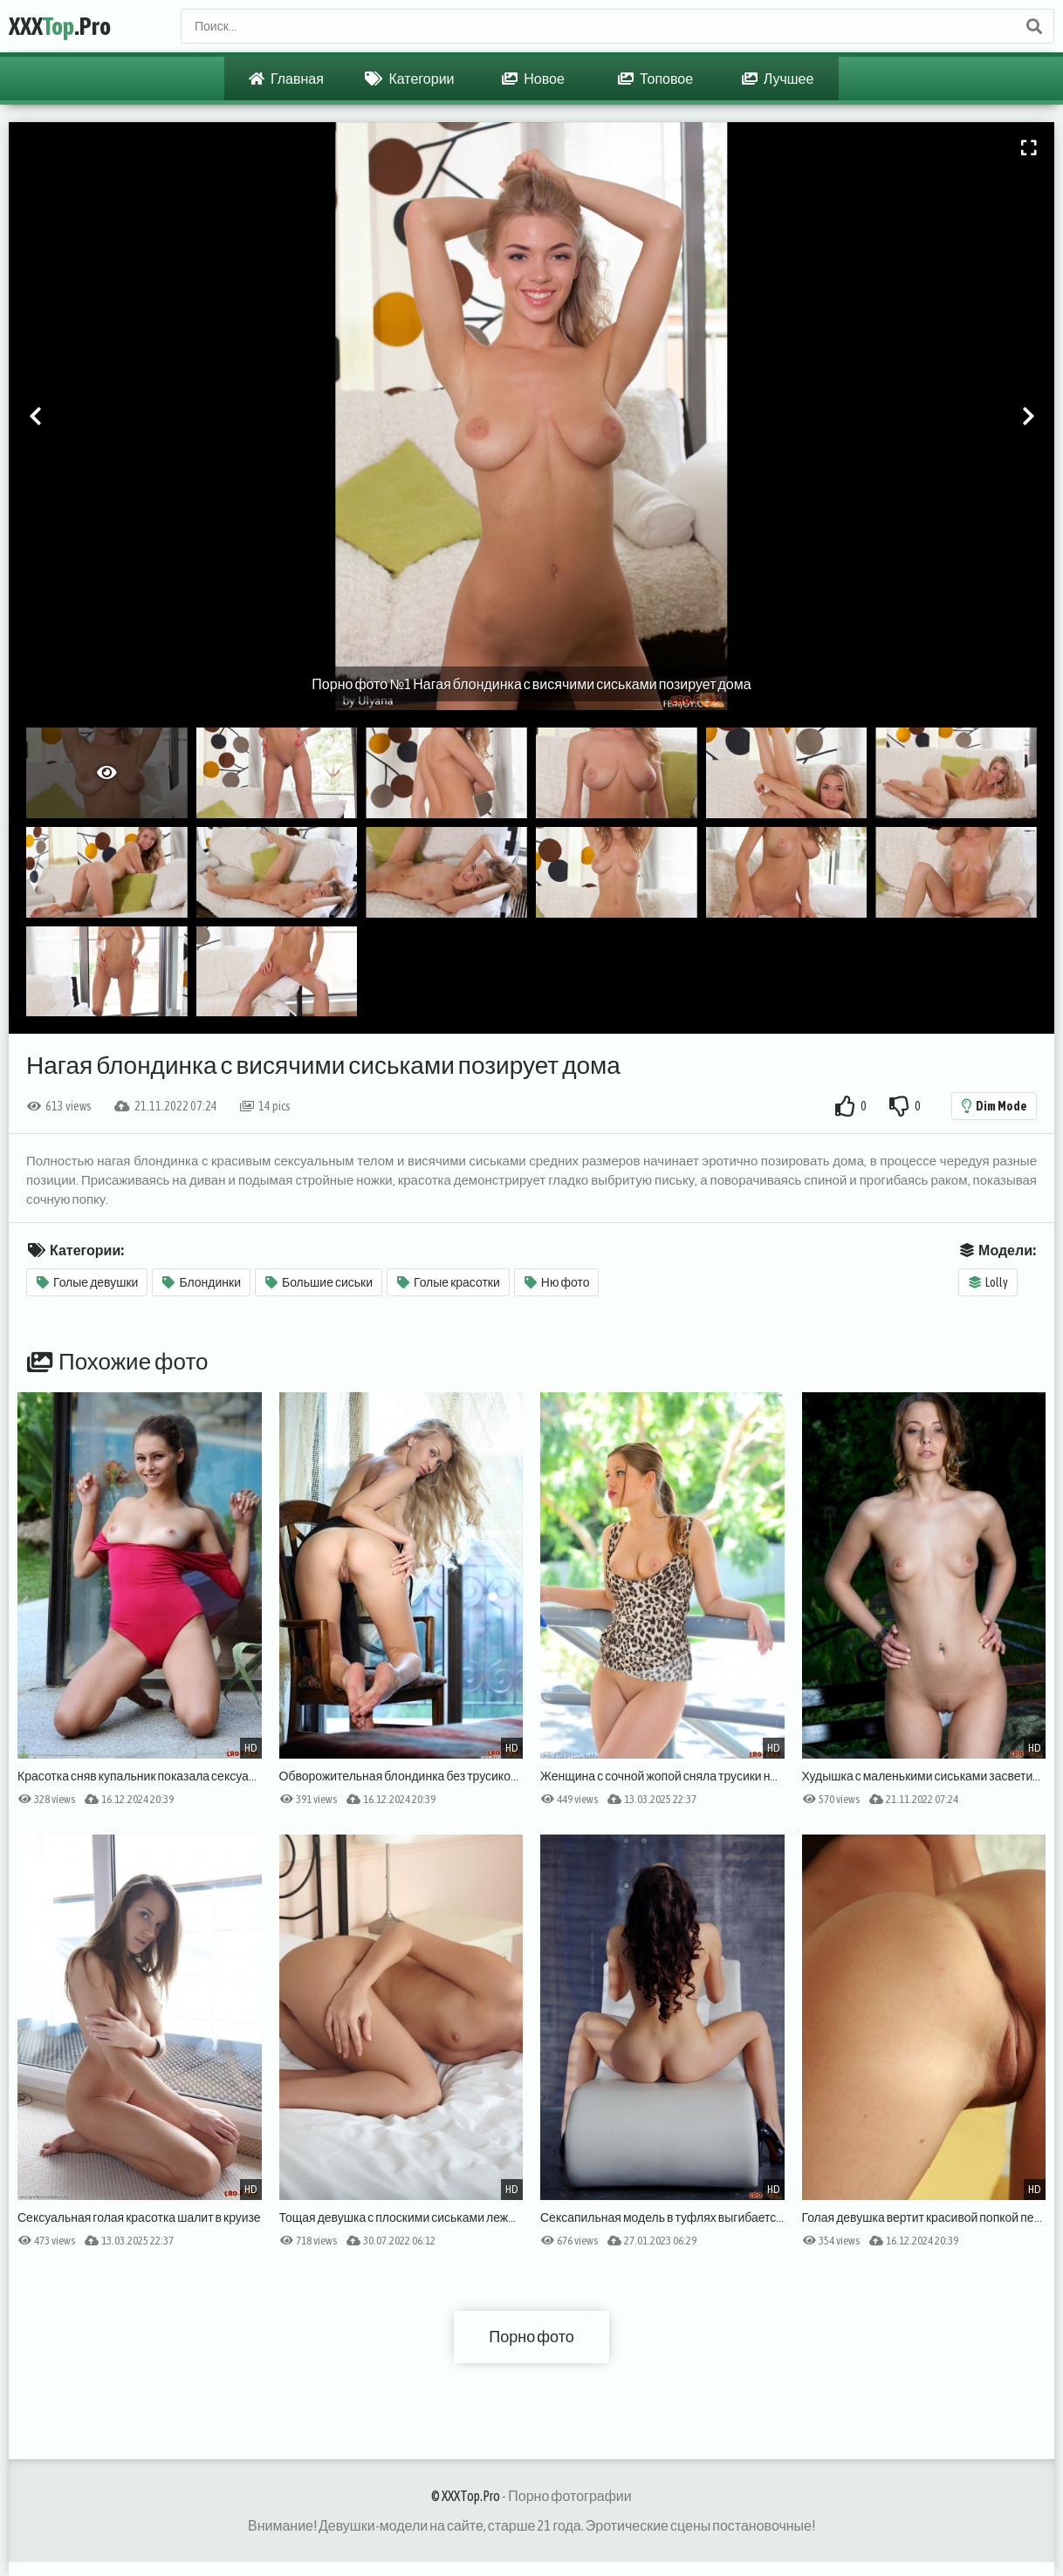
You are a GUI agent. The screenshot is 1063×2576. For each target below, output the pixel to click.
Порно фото (531, 2336)
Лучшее (778, 78)
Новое (533, 78)
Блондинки (201, 1282)
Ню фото (557, 1282)
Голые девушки (87, 1282)
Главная (286, 78)
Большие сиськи (319, 1282)
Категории (409, 78)
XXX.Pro (60, 26)
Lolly (988, 1282)
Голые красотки (448, 1282)
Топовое (655, 78)
